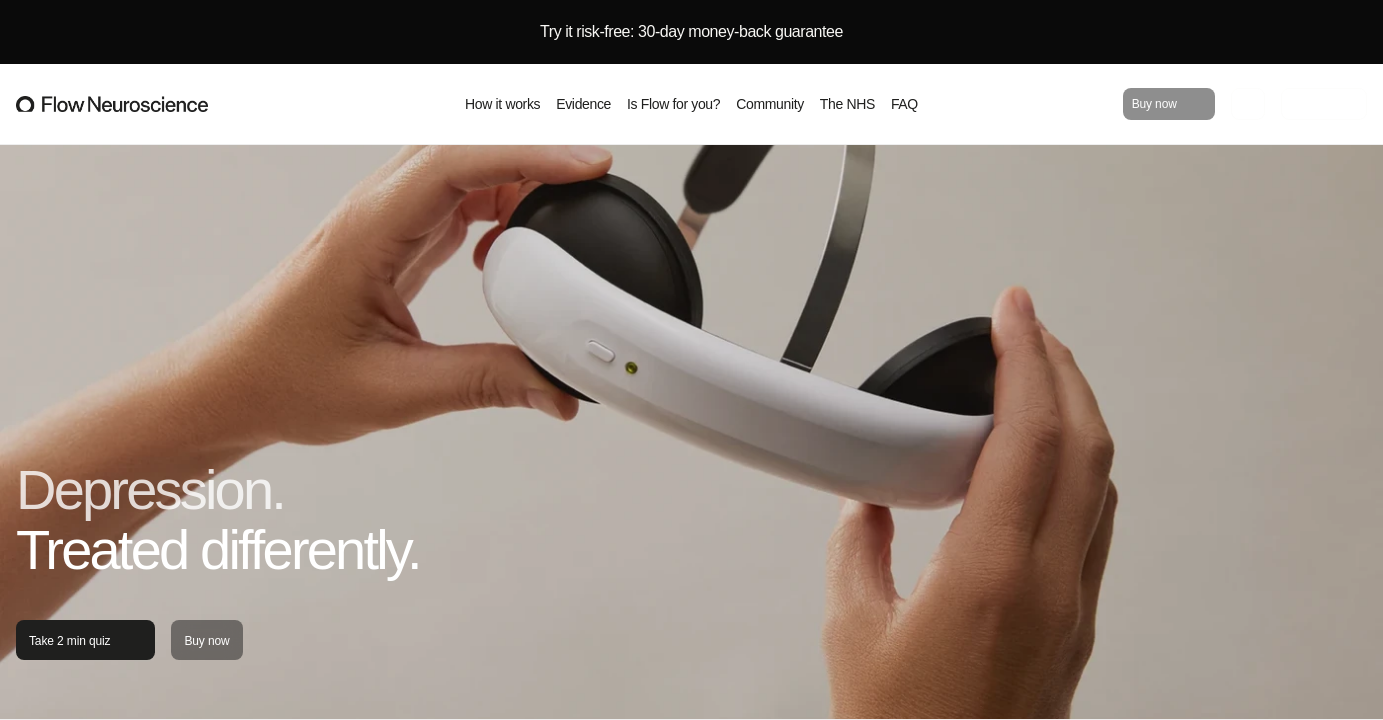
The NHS (847, 104)
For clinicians (1324, 105)
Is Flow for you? (673, 104)
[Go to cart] (1248, 104)
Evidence (583, 104)
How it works (502, 104)
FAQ (904, 104)
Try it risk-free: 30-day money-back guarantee (691, 31)
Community (770, 104)
